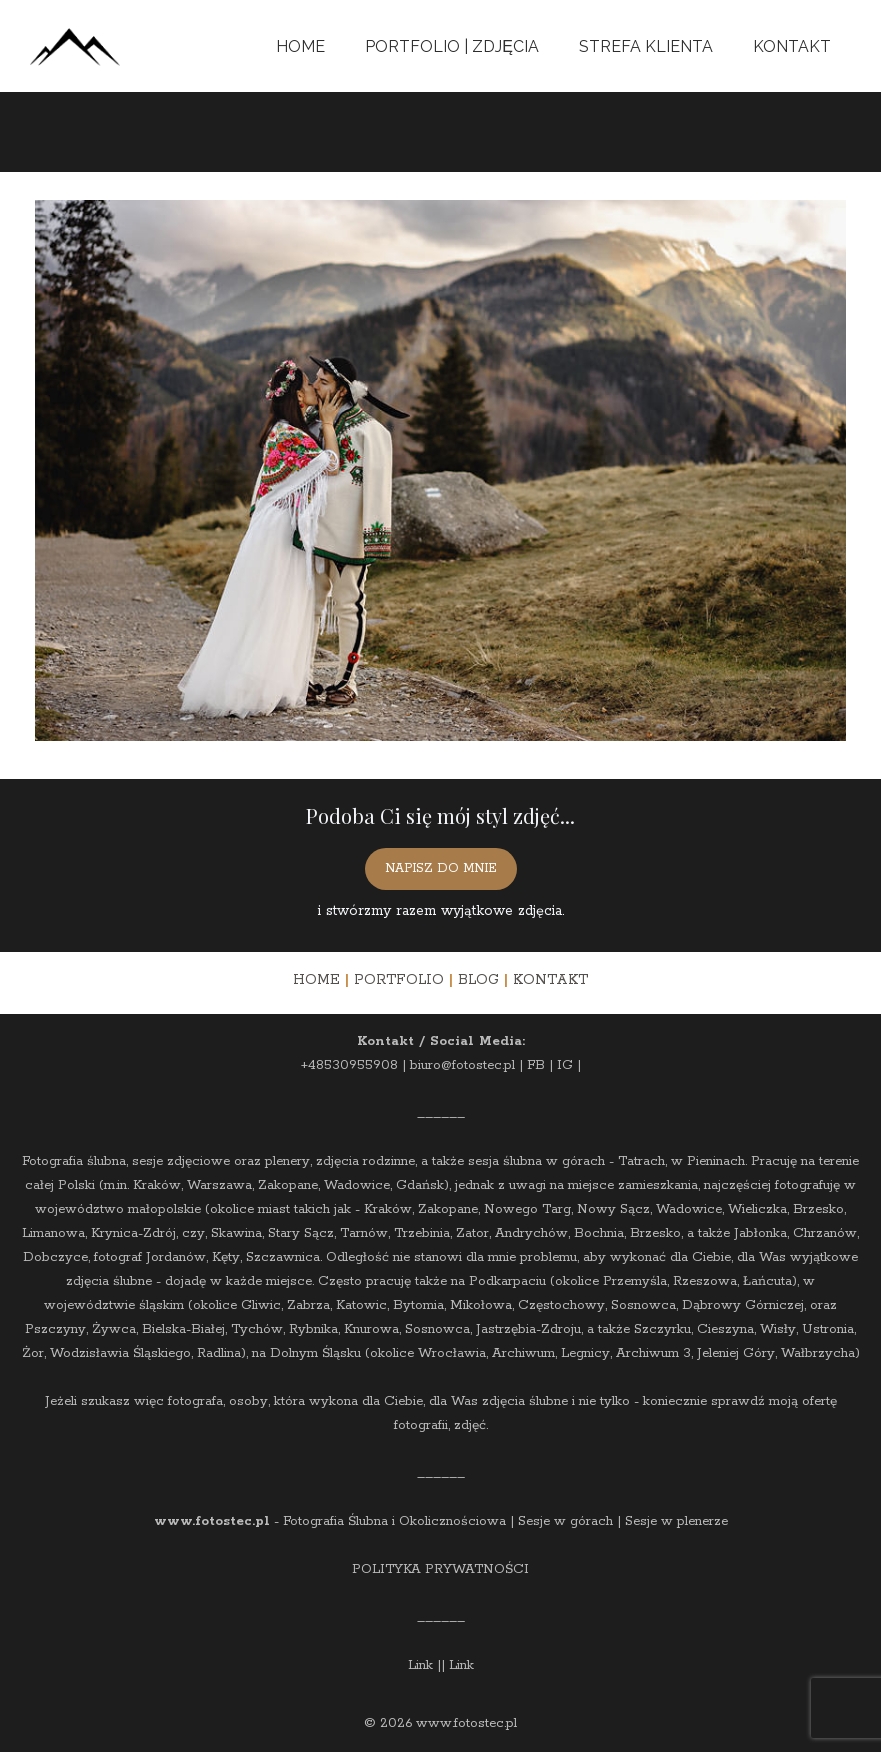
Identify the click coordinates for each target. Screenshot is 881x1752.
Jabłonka (760, 1233)
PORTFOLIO (399, 980)
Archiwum (523, 1353)
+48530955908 (349, 1065)
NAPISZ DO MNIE (441, 868)
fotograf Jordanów (150, 1257)
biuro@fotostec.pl (462, 1065)
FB (536, 1065)
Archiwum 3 (653, 1353)
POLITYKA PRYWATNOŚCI (440, 1569)
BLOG (478, 980)
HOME (316, 980)
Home (300, 46)
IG (565, 1065)
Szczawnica (283, 1257)
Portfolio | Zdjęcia (452, 46)
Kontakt (792, 46)
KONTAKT (550, 980)
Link (420, 1665)
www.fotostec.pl (212, 1521)
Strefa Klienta (646, 46)
